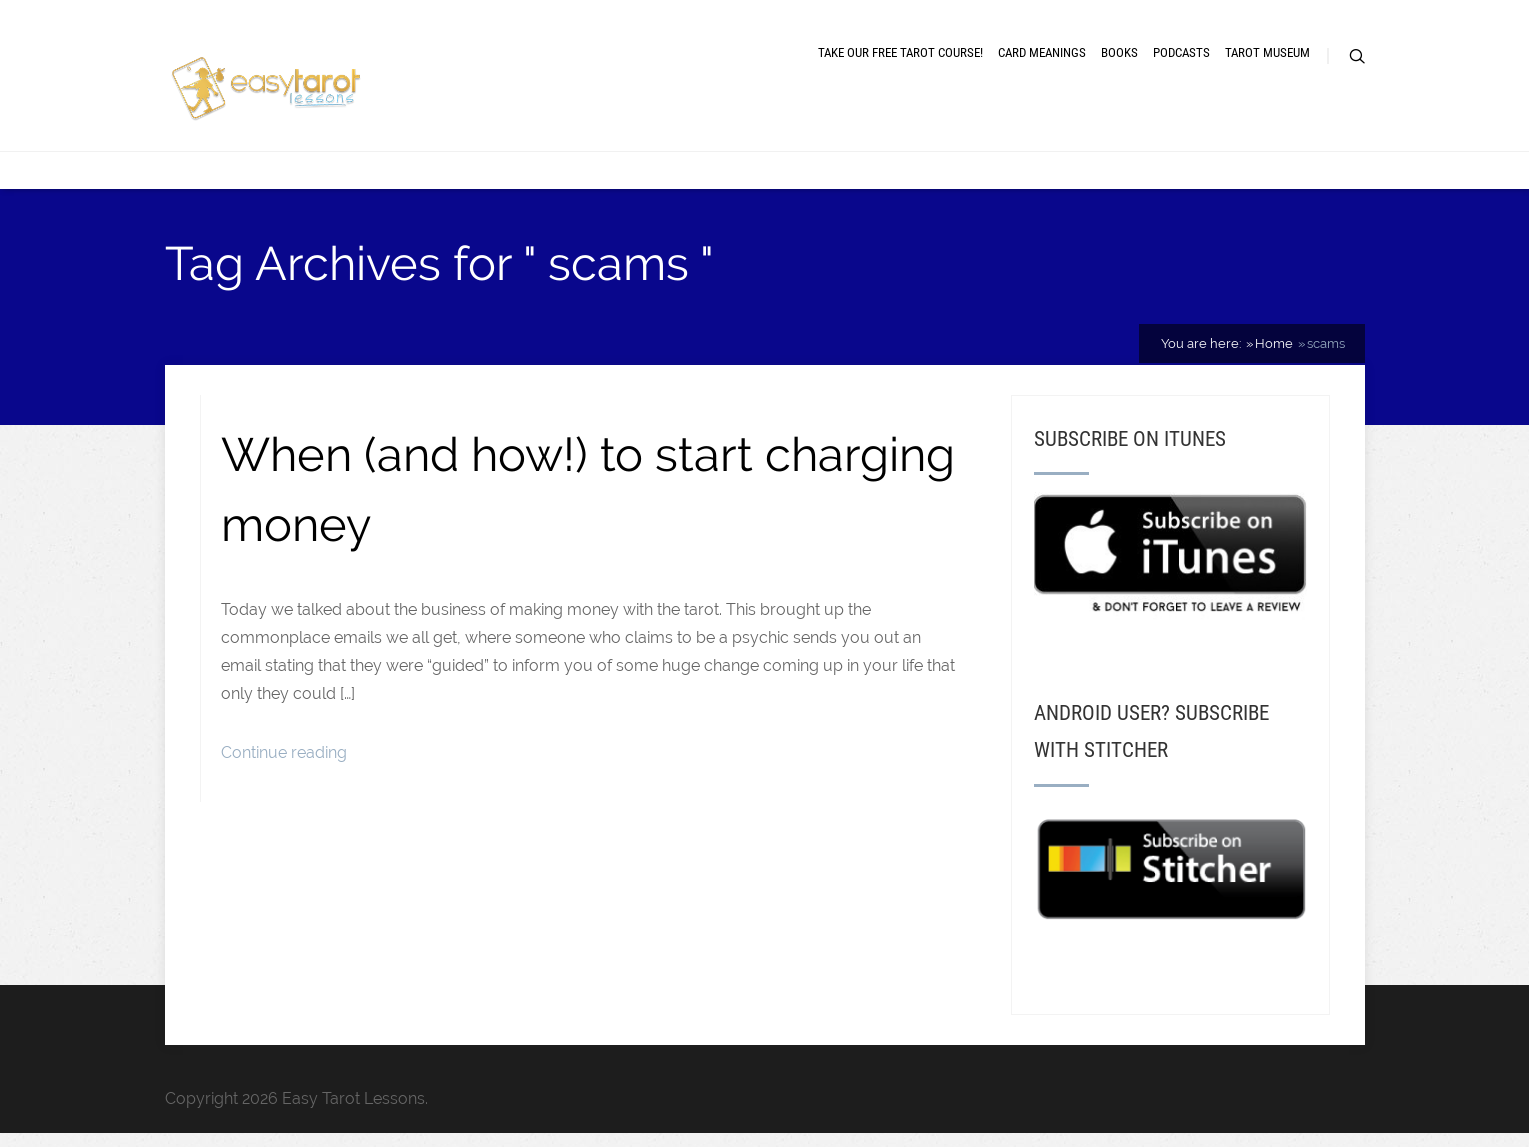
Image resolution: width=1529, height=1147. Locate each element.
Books (1119, 52)
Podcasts (1181, 52)
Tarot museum (1267, 52)
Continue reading (284, 752)
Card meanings (1042, 52)
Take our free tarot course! (900, 52)
